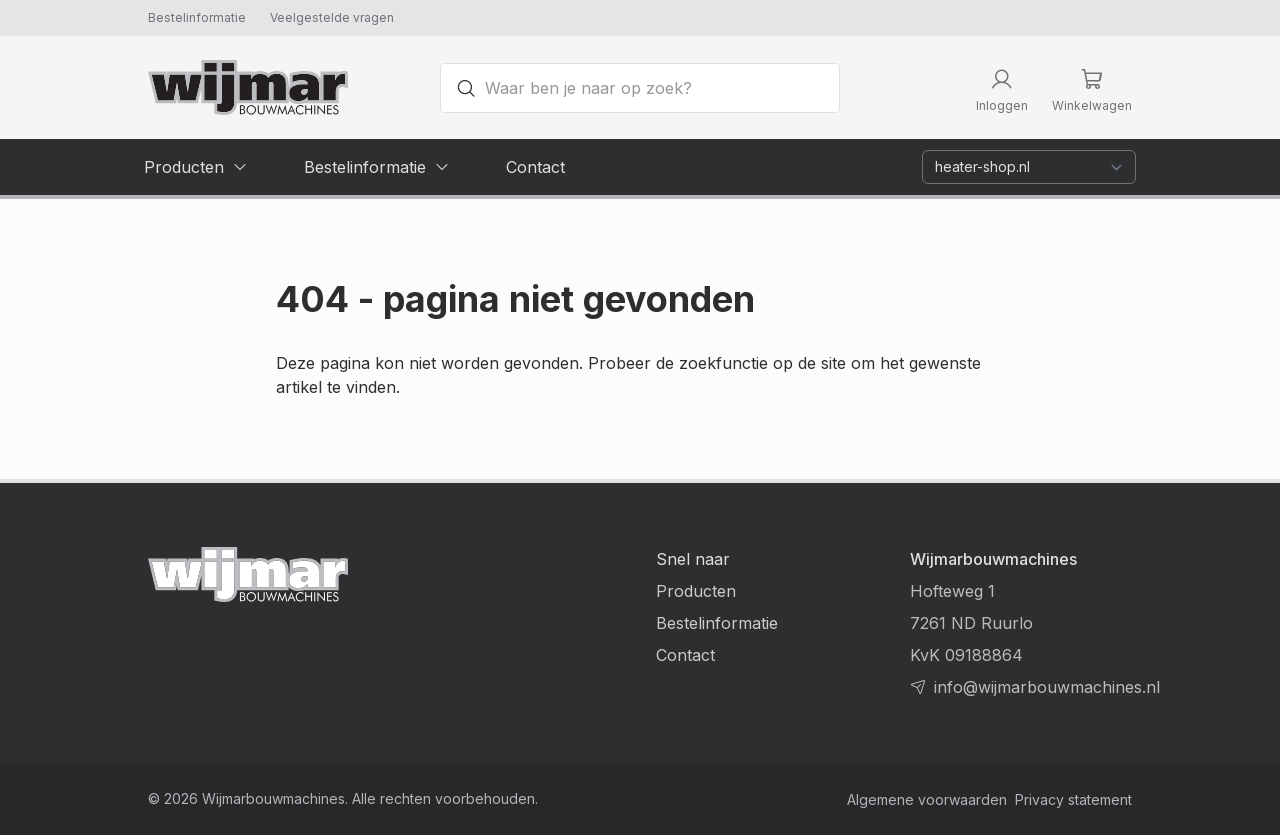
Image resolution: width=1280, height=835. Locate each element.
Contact (685, 655)
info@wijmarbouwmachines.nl (1047, 687)
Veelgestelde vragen (332, 17)
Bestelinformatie (197, 17)
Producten (696, 591)
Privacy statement (1073, 799)
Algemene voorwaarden (927, 799)
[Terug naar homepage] (248, 87)
